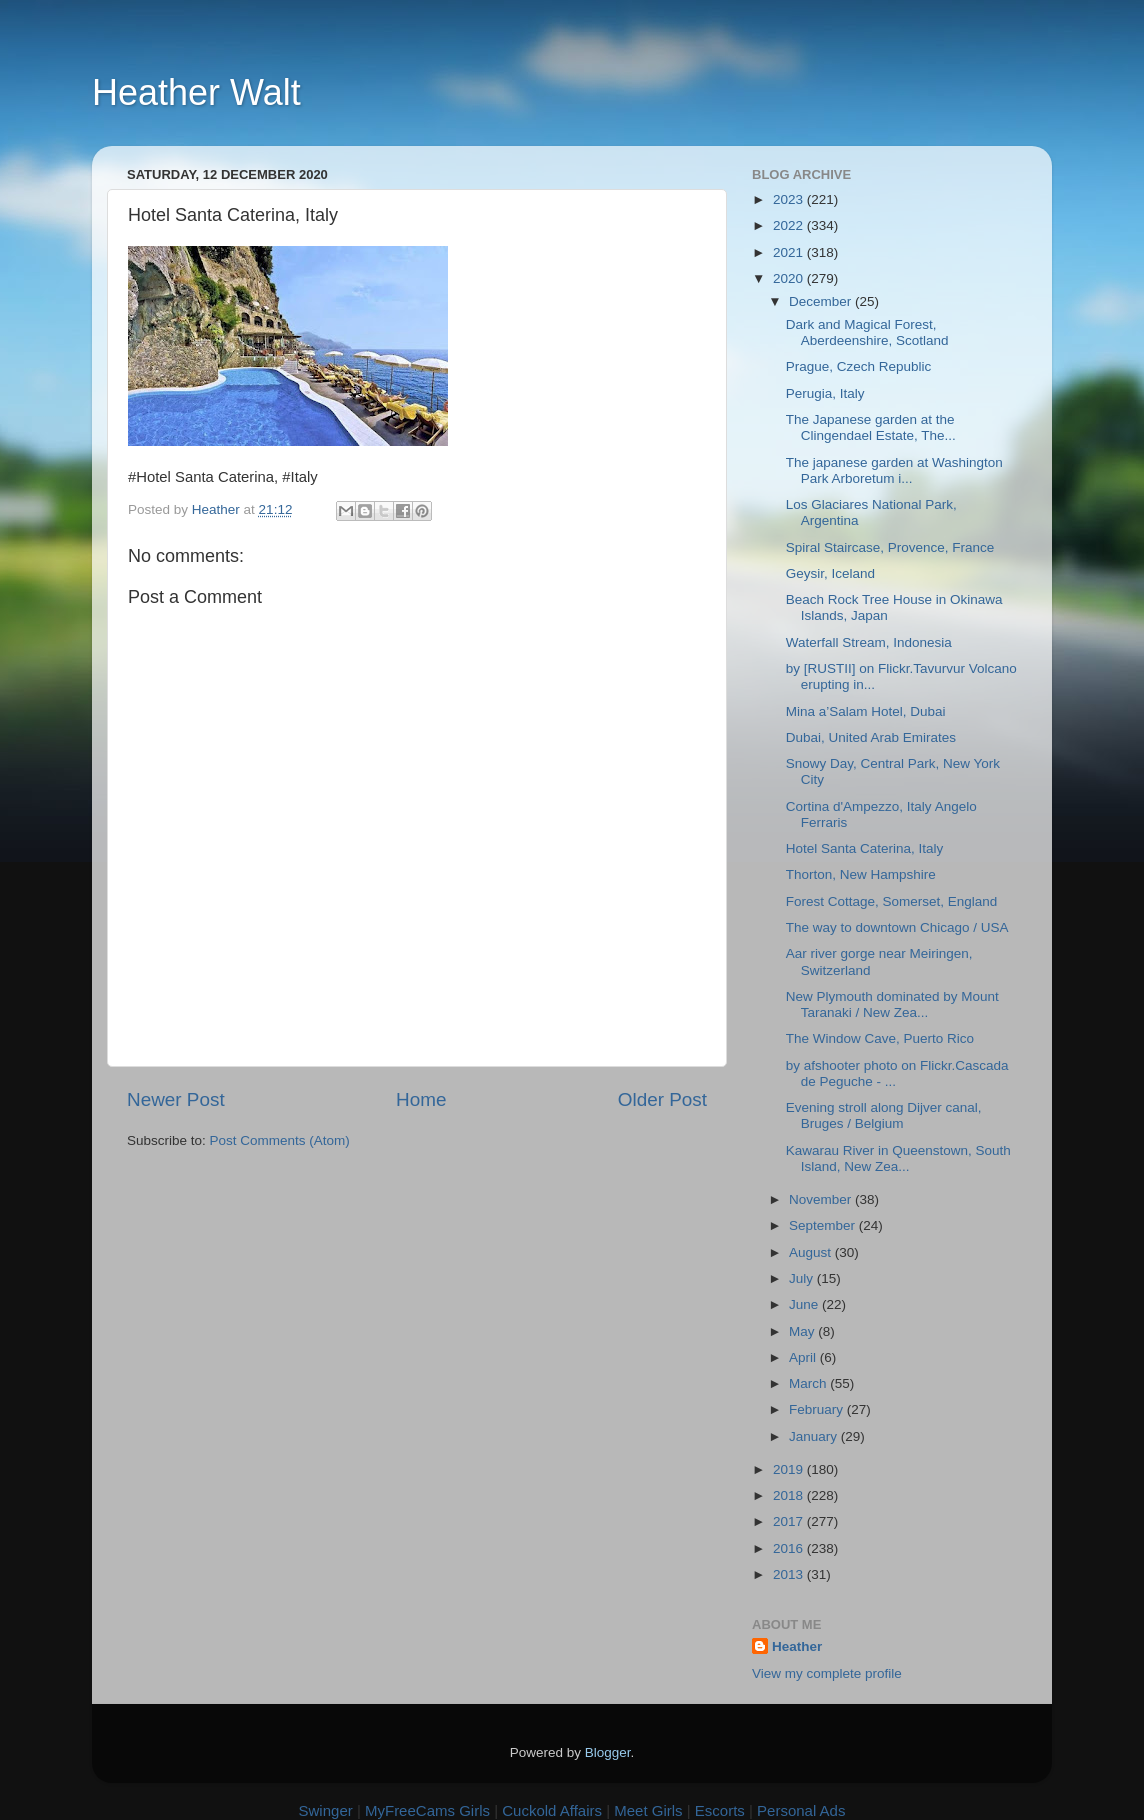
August (812, 1252)
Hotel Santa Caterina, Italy (865, 848)
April (804, 1357)
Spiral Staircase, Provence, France (890, 547)
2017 (790, 1521)
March (809, 1383)
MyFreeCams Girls (427, 1810)
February (818, 1409)
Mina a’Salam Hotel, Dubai (866, 711)
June (805, 1304)
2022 (790, 225)
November (822, 1199)
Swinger (326, 1810)
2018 (790, 1495)
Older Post (662, 1099)
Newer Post (176, 1099)
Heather (797, 1646)
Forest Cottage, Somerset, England (892, 901)
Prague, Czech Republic (859, 366)
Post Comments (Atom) (280, 1140)
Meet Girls (648, 1810)
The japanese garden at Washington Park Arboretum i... (894, 470)
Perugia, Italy (825, 393)
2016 (790, 1548)
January (815, 1436)
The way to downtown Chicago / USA (897, 927)
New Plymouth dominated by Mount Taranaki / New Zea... (892, 1004)
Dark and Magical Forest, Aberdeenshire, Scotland (867, 332)
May (803, 1331)
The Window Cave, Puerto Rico (880, 1038)
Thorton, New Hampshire (861, 874)
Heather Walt (196, 92)
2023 (790, 199)
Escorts (720, 1810)
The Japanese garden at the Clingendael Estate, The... (871, 427)
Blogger (608, 1752)
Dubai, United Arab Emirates (871, 737)
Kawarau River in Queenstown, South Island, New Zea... (898, 1158)
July (803, 1278)
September (824, 1225)
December (822, 301)
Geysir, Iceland (830, 573)
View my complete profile (827, 1673)
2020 (790, 278)
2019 (790, 1469)
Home (421, 1099)
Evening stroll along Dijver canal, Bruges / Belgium (884, 1115)
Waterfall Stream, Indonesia (869, 642)
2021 (790, 252)
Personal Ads (801, 1810)
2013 (790, 1574)
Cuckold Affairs (552, 1810)
